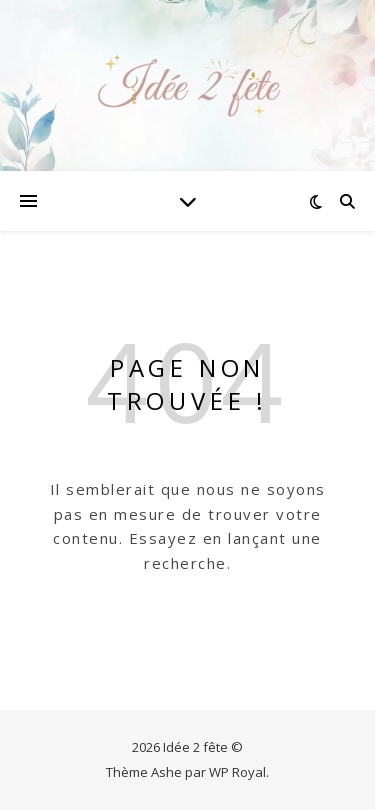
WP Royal (237, 772)
